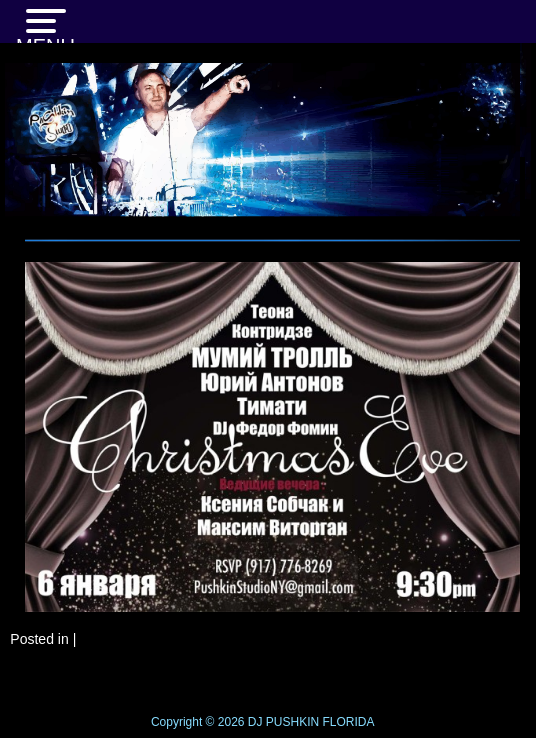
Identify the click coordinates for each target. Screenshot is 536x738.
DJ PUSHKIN (281, 722)
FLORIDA (349, 722)
